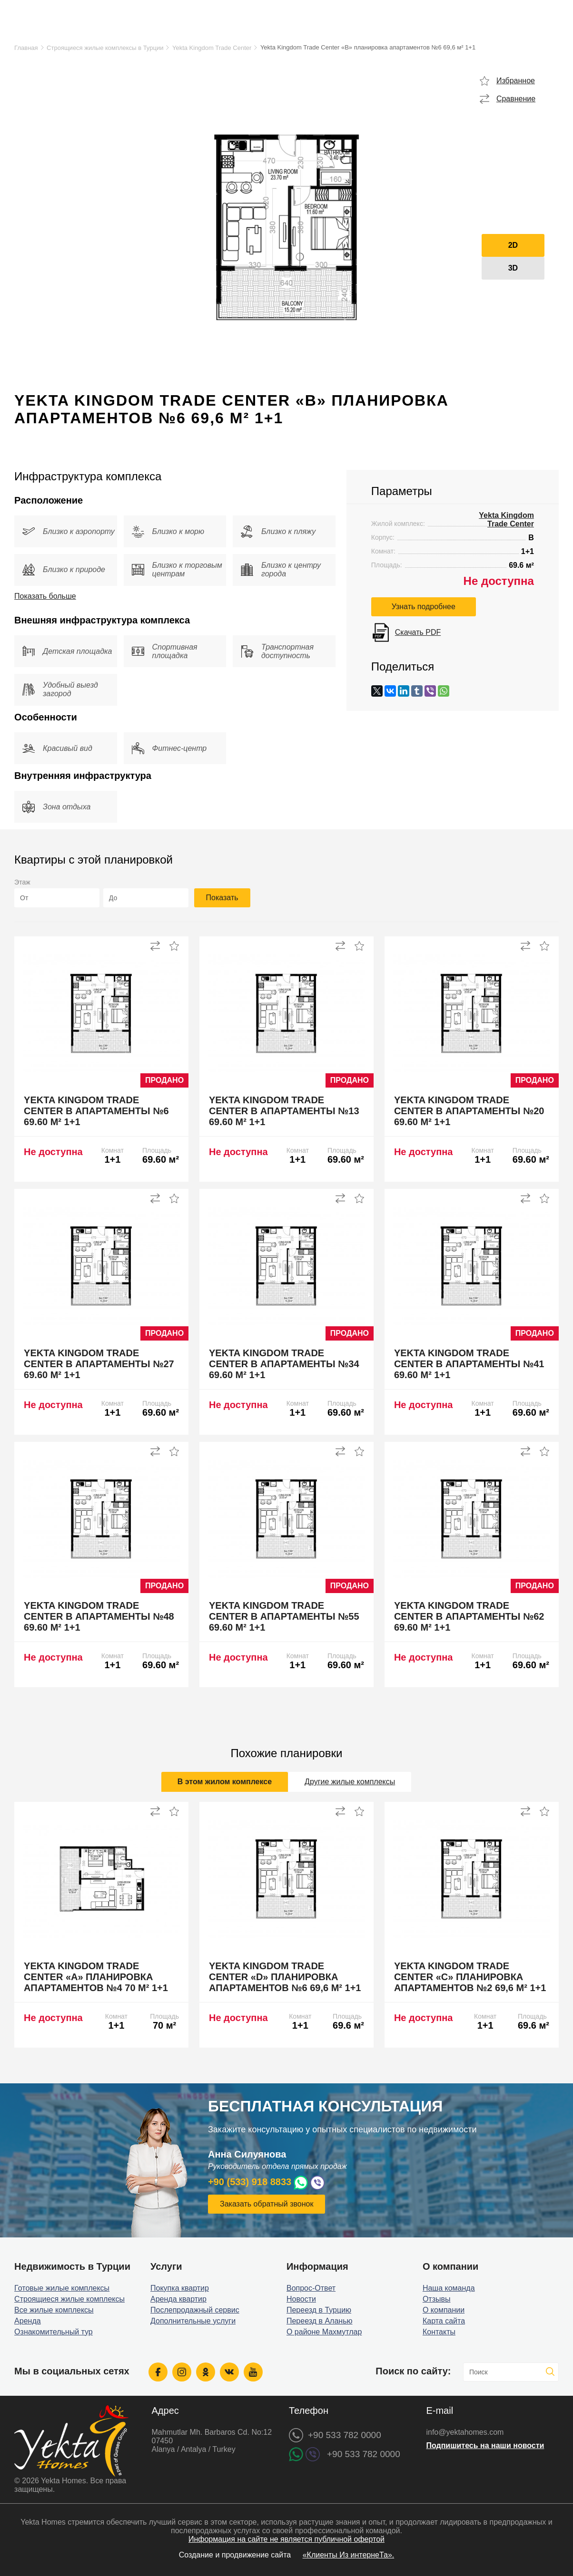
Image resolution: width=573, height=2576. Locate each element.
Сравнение (515, 99)
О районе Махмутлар (324, 2332)
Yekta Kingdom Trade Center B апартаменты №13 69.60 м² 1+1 (284, 1111)
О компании (443, 2310)
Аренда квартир (178, 2299)
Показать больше (45, 596)
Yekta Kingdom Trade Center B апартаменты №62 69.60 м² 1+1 (469, 1616)
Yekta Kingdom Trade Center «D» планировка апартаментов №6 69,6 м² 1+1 (285, 1977)
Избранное (515, 81)
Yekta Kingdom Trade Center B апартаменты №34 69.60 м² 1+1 (284, 1364)
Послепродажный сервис (194, 2310)
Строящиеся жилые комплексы (69, 2299)
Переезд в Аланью (319, 2321)
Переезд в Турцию (318, 2310)
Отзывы (437, 2299)
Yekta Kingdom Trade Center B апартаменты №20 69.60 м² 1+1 (469, 1111)
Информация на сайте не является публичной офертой (286, 2539)
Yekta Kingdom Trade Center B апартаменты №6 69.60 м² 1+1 (96, 1111)
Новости (301, 2299)
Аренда (27, 2321)
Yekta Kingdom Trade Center (211, 47)
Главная (26, 47)
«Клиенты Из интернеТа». (349, 2555)
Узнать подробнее (423, 607)
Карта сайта (444, 2321)
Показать (222, 898)
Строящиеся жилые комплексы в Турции (105, 47)
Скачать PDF (418, 632)
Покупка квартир (179, 2288)
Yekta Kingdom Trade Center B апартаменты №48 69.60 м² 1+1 (99, 1616)
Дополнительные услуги (193, 2321)
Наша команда (449, 2288)
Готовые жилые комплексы (61, 2288)
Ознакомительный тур (53, 2332)
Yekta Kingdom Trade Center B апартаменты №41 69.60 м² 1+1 (469, 1364)
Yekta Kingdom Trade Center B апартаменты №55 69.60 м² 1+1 (284, 1616)
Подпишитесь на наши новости (485, 2445)
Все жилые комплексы (54, 2310)
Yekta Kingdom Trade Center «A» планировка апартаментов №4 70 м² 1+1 (96, 1977)
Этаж (22, 882)
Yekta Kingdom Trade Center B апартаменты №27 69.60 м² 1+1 (99, 1364)
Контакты (439, 2332)
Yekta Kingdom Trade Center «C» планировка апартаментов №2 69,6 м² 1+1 (470, 1977)
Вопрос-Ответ (311, 2288)
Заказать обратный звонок (266, 2204)
